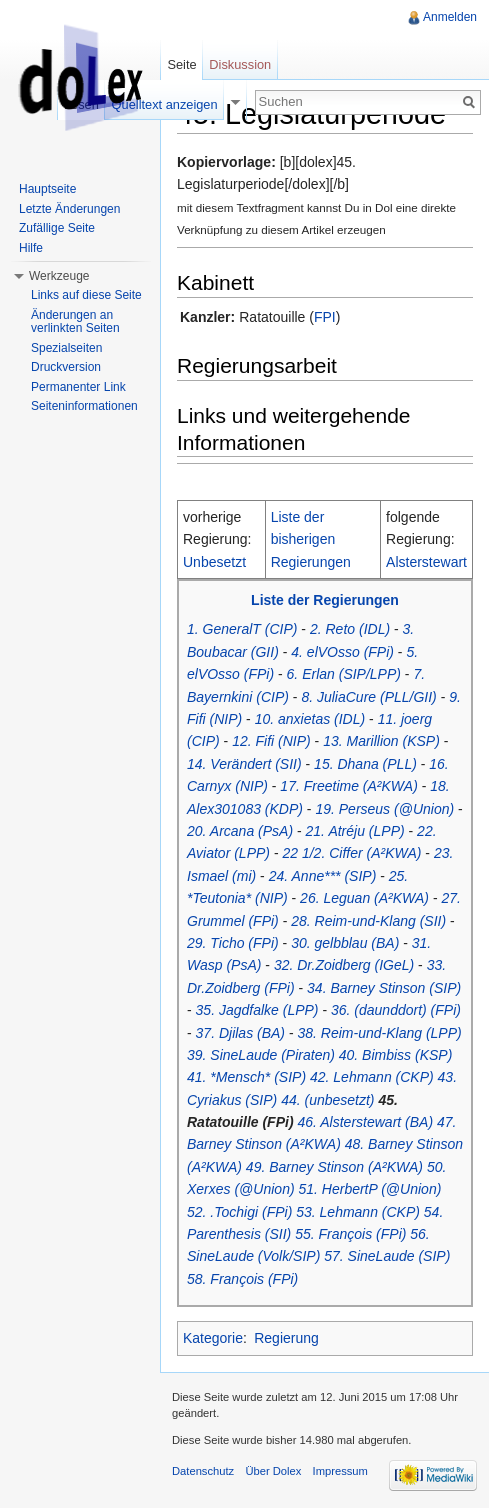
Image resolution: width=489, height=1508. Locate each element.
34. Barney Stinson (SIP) (384, 988)
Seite (181, 64)
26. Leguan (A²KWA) (364, 898)
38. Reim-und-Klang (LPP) (379, 1033)
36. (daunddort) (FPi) (396, 1010)
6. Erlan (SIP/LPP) (344, 674)
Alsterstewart (426, 562)
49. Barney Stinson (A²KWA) (334, 1167)
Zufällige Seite (57, 228)
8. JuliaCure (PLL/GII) (368, 697)
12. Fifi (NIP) (271, 741)
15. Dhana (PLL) (365, 764)
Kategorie (213, 1338)
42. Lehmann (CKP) (372, 1077)
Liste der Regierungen (325, 600)
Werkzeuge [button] (59, 276)
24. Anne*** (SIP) (323, 876)
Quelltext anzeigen (165, 104)
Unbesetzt (214, 562)
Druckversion (66, 367)
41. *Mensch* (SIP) (246, 1077)
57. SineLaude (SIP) (387, 1256)
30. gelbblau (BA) (345, 943)
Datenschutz (203, 1471)
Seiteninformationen (84, 406)
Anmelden (450, 17)
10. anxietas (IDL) (310, 719)
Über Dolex (273, 1471)
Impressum (340, 1471)
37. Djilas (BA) (240, 1033)
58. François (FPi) (242, 1279)
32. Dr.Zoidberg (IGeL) (344, 965)
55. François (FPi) (350, 1234)
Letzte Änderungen (69, 209)
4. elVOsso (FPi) (342, 652)
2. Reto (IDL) (350, 629)
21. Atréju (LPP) (355, 831)
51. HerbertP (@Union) (369, 1189)
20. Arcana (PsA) (240, 831)
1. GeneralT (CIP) (242, 629)
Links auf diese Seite (86, 295)
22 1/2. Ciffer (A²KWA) (351, 853)
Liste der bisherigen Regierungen (311, 539)
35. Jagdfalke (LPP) (257, 1010)
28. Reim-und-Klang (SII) (368, 921)
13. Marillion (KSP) (381, 741)
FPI (325, 317)
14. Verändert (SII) (244, 764)
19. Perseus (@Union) (384, 809)
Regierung (286, 1338)
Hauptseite (47, 189)
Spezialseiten (66, 348)
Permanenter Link (78, 387)
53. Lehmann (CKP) (358, 1212)
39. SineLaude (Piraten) (261, 1055)
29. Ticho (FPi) (233, 943)
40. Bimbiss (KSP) (396, 1055)
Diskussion (240, 64)
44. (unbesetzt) (327, 1100)
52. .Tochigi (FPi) (239, 1212)
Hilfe (31, 248)
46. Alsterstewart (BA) (365, 1122)
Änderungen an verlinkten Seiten (75, 322)
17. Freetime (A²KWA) (348, 786)
